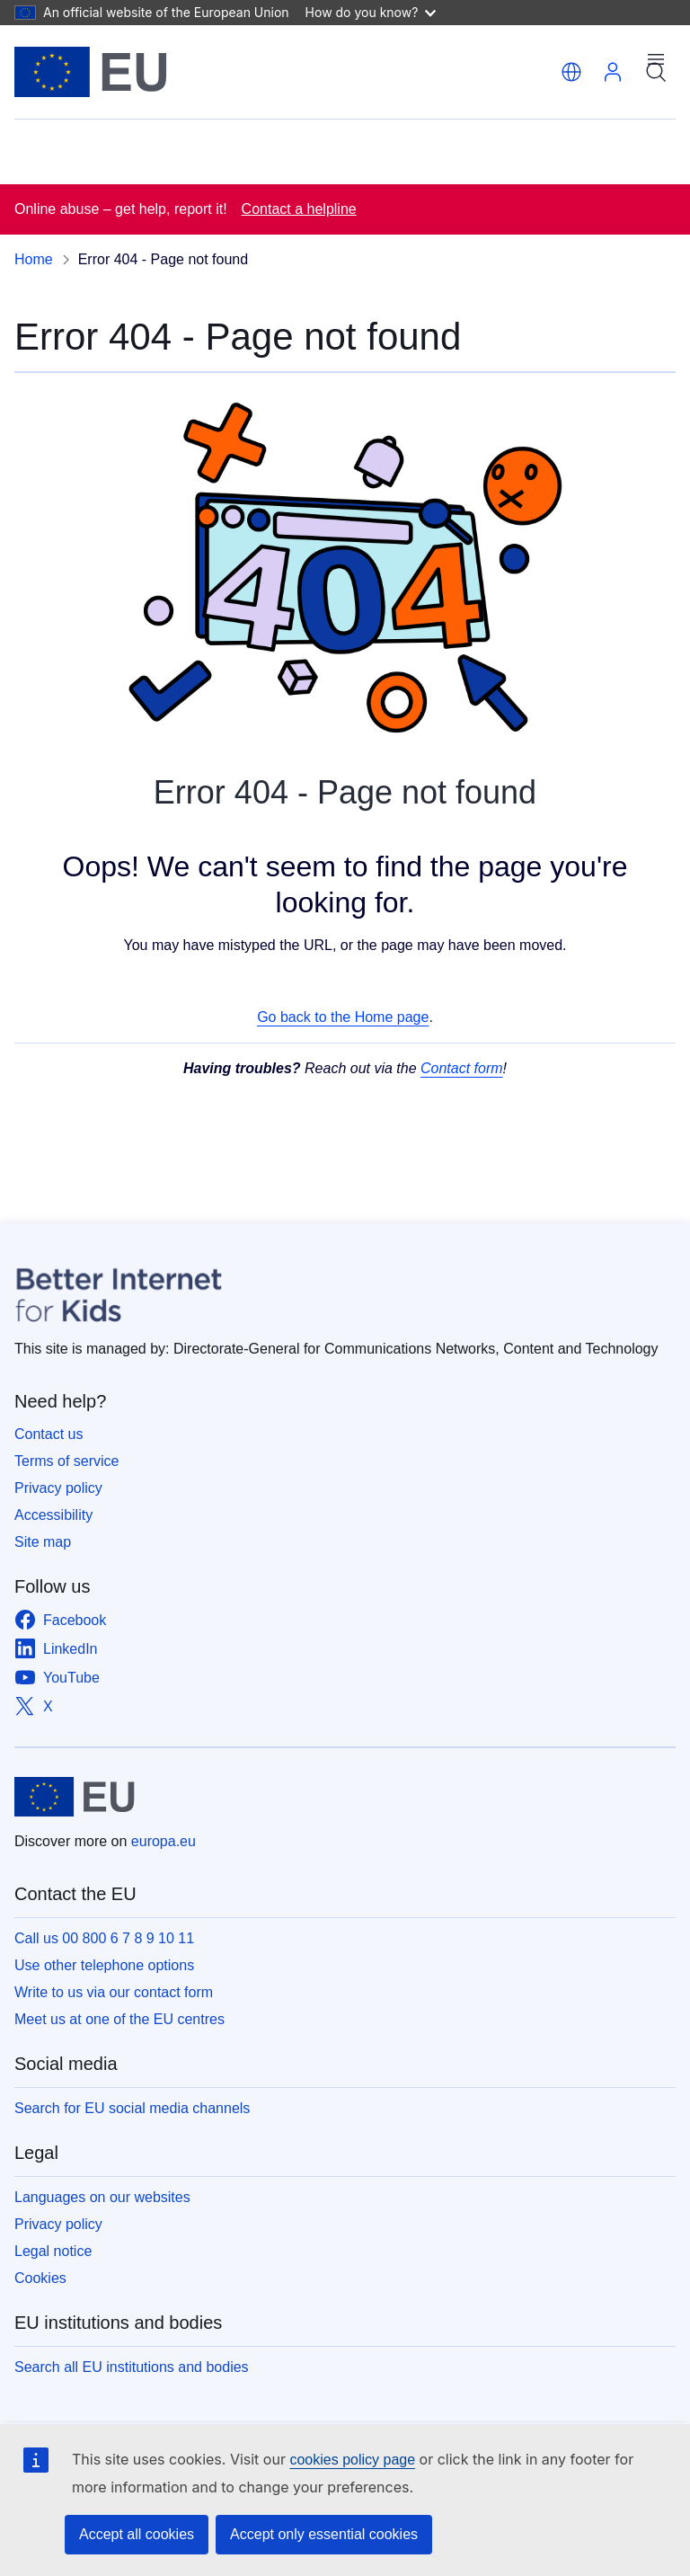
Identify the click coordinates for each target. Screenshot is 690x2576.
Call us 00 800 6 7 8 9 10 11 (104, 1938)
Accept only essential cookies (324, 2534)
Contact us (48, 1434)
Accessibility (53, 1515)
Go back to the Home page (343, 1017)
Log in (613, 72)
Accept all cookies (136, 2534)
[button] (571, 72)
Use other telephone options (104, 1965)
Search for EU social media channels (132, 2108)
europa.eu (163, 1841)
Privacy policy (58, 1488)
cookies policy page (352, 2459)
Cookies (40, 2278)
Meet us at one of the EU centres (119, 2019)
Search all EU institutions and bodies (131, 2367)
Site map (42, 1542)
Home (33, 259)
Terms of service (66, 1461)
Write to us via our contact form (113, 1992)
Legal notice (53, 2251)
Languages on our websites (102, 2197)
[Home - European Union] (90, 72)
